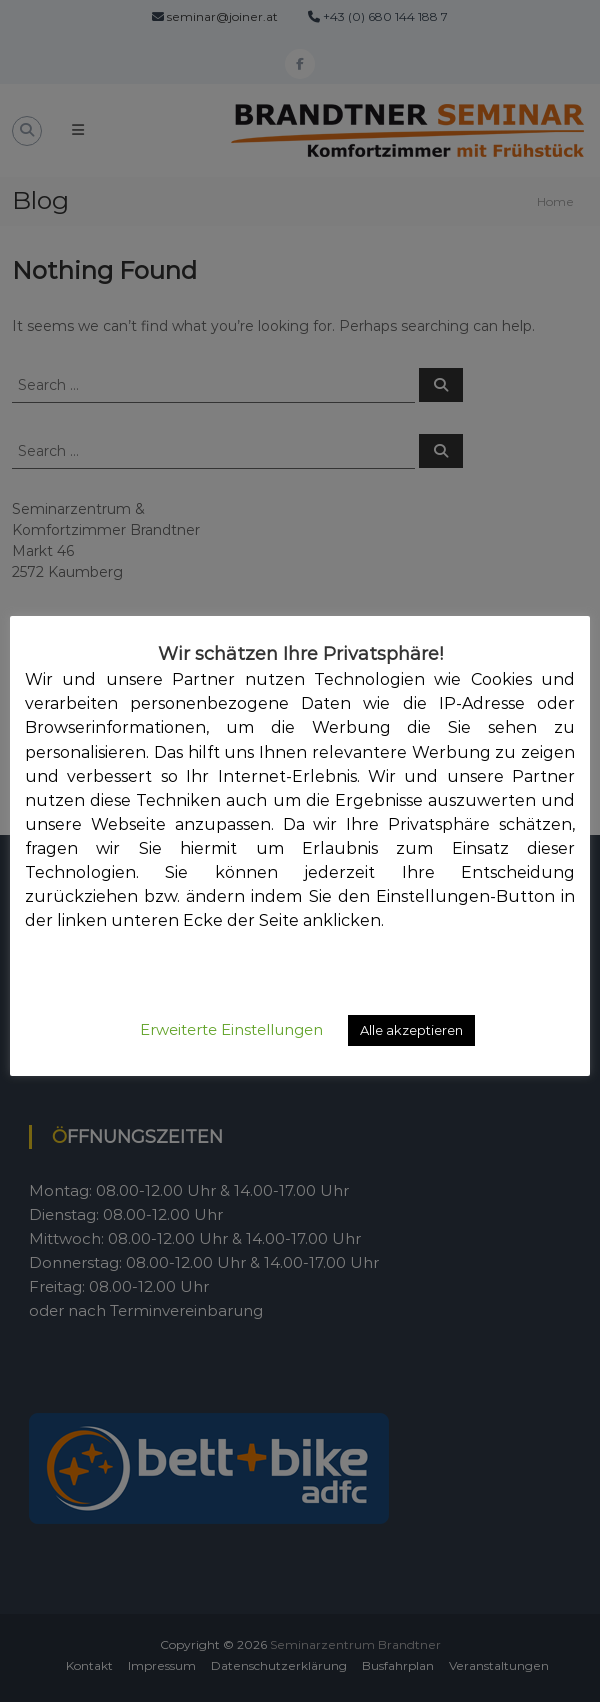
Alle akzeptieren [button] (411, 1030)
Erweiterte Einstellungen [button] (231, 1029)
